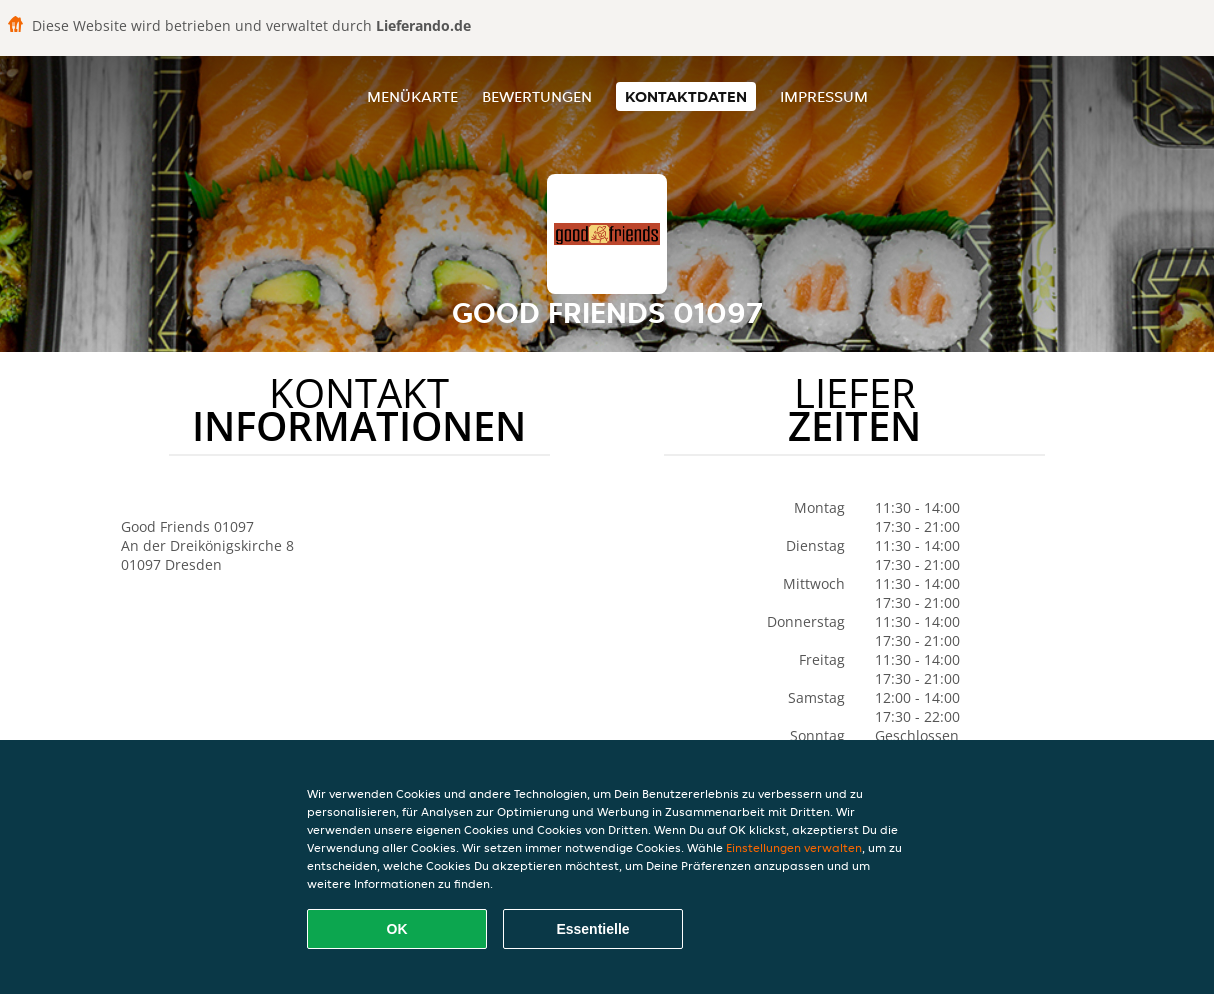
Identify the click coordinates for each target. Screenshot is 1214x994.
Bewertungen (537, 96)
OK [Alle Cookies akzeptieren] (397, 929)
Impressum (824, 96)
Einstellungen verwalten (794, 847)
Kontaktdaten (686, 96)
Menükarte (412, 96)
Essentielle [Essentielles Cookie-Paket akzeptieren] (592, 929)
